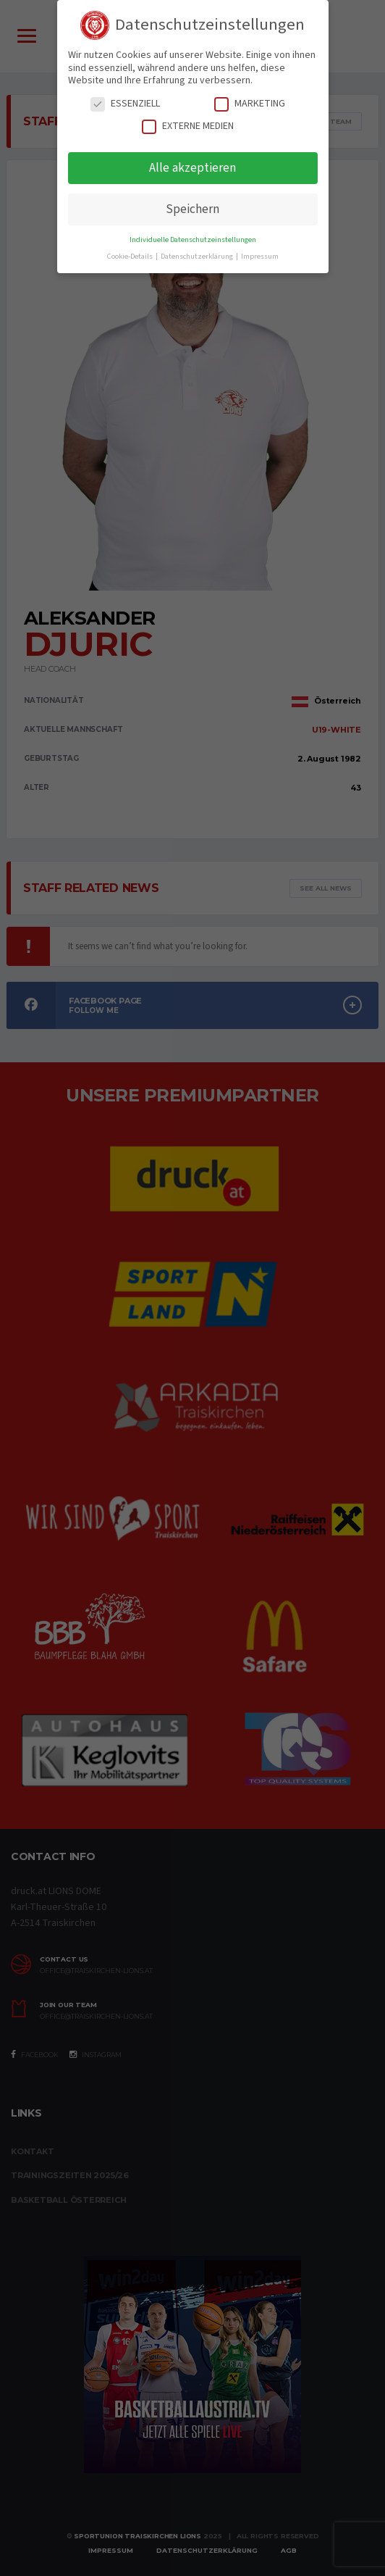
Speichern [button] (192, 209)
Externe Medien (188, 126)
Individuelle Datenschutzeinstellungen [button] (193, 239)
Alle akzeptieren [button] (192, 168)
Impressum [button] (260, 256)
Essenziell (125, 104)
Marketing (249, 104)
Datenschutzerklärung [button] (197, 256)
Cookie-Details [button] (130, 256)
